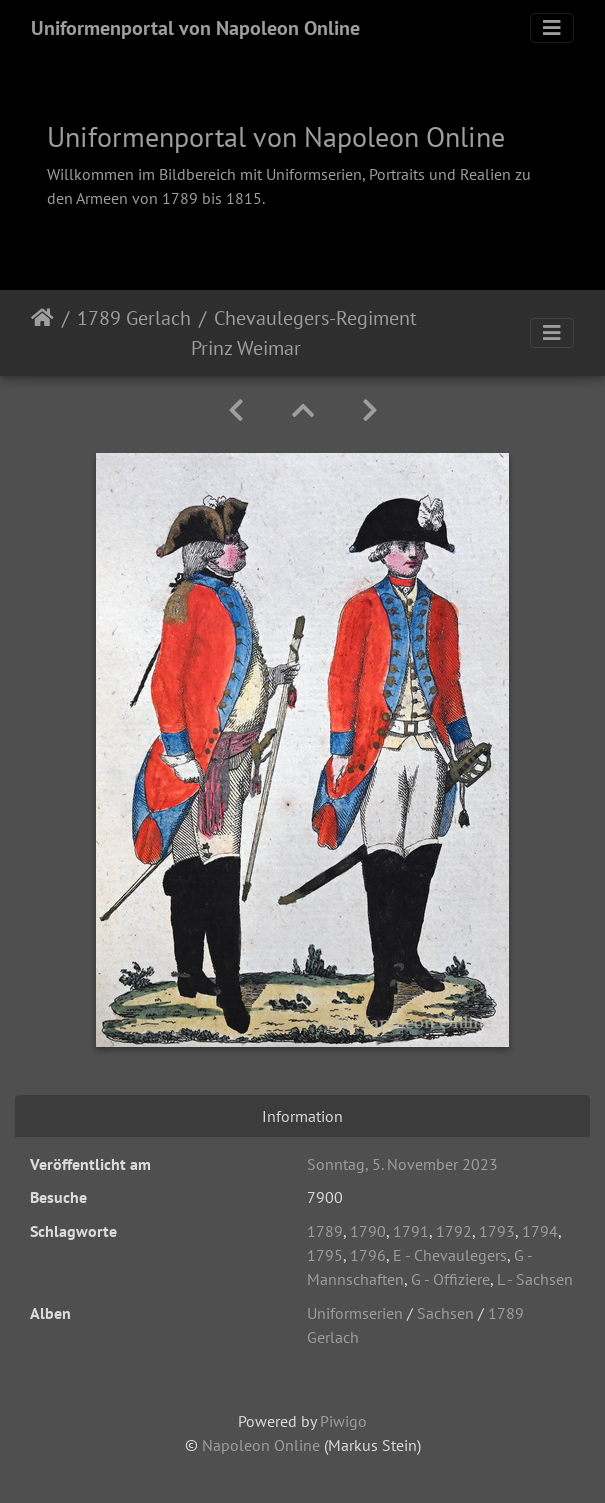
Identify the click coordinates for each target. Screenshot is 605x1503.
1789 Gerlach (134, 318)
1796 (368, 1255)
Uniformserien (355, 1313)
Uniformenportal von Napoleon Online (195, 28)
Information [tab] (302, 1116)
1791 (411, 1231)
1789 (325, 1231)
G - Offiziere (450, 1279)
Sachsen (445, 1313)
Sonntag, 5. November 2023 (402, 1164)
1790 (368, 1231)
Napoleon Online (261, 1445)
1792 (454, 1231)
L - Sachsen (535, 1279)
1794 (540, 1231)
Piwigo (343, 1421)
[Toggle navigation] (552, 28)
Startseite (42, 333)
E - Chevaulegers (450, 1255)
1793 (497, 1231)
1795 (325, 1255)
